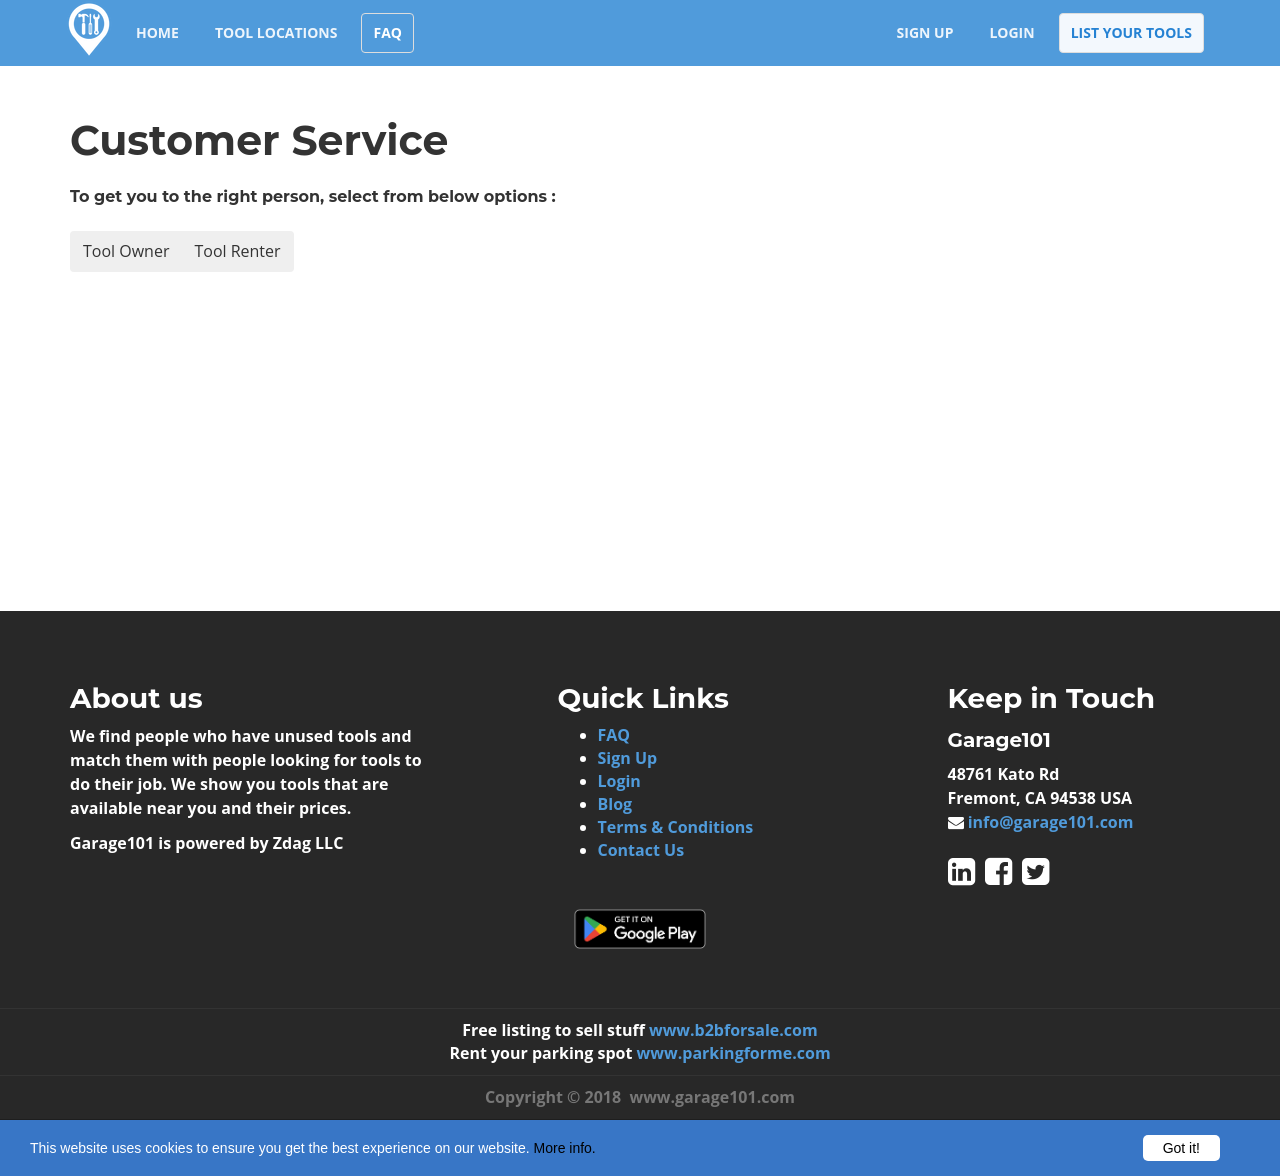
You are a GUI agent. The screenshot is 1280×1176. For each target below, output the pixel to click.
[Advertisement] (355, 441)
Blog (615, 804)
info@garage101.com (1051, 822)
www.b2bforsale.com (733, 1030)
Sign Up (925, 32)
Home (157, 32)
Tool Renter (237, 251)
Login (1011, 32)
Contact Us (641, 850)
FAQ (387, 32)
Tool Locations (276, 32)
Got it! (1181, 1148)
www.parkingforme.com (734, 1053)
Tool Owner (126, 251)
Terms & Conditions (676, 827)
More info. (565, 1148)
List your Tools (1131, 32)
